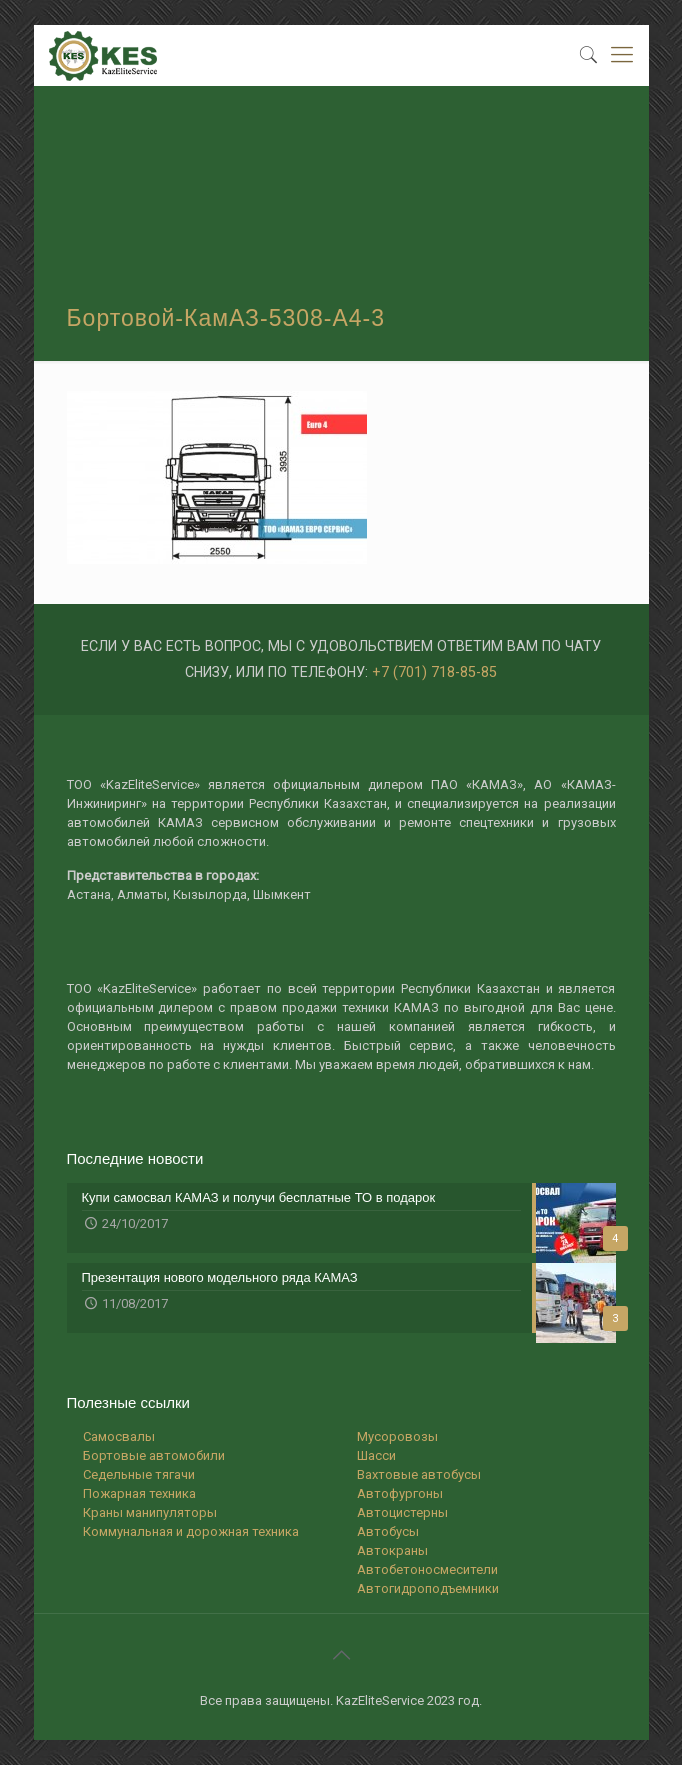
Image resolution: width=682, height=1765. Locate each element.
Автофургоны (400, 1493)
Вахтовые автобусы (419, 1474)
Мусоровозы (397, 1436)
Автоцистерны (402, 1512)
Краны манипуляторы (150, 1512)
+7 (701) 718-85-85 (434, 672)
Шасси (376, 1455)
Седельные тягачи (139, 1474)
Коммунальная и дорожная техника (191, 1531)
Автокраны (392, 1550)
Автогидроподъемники (428, 1588)
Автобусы (388, 1531)
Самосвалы (119, 1436)
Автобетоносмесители (427, 1569)
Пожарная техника (139, 1493)
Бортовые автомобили (154, 1455)
